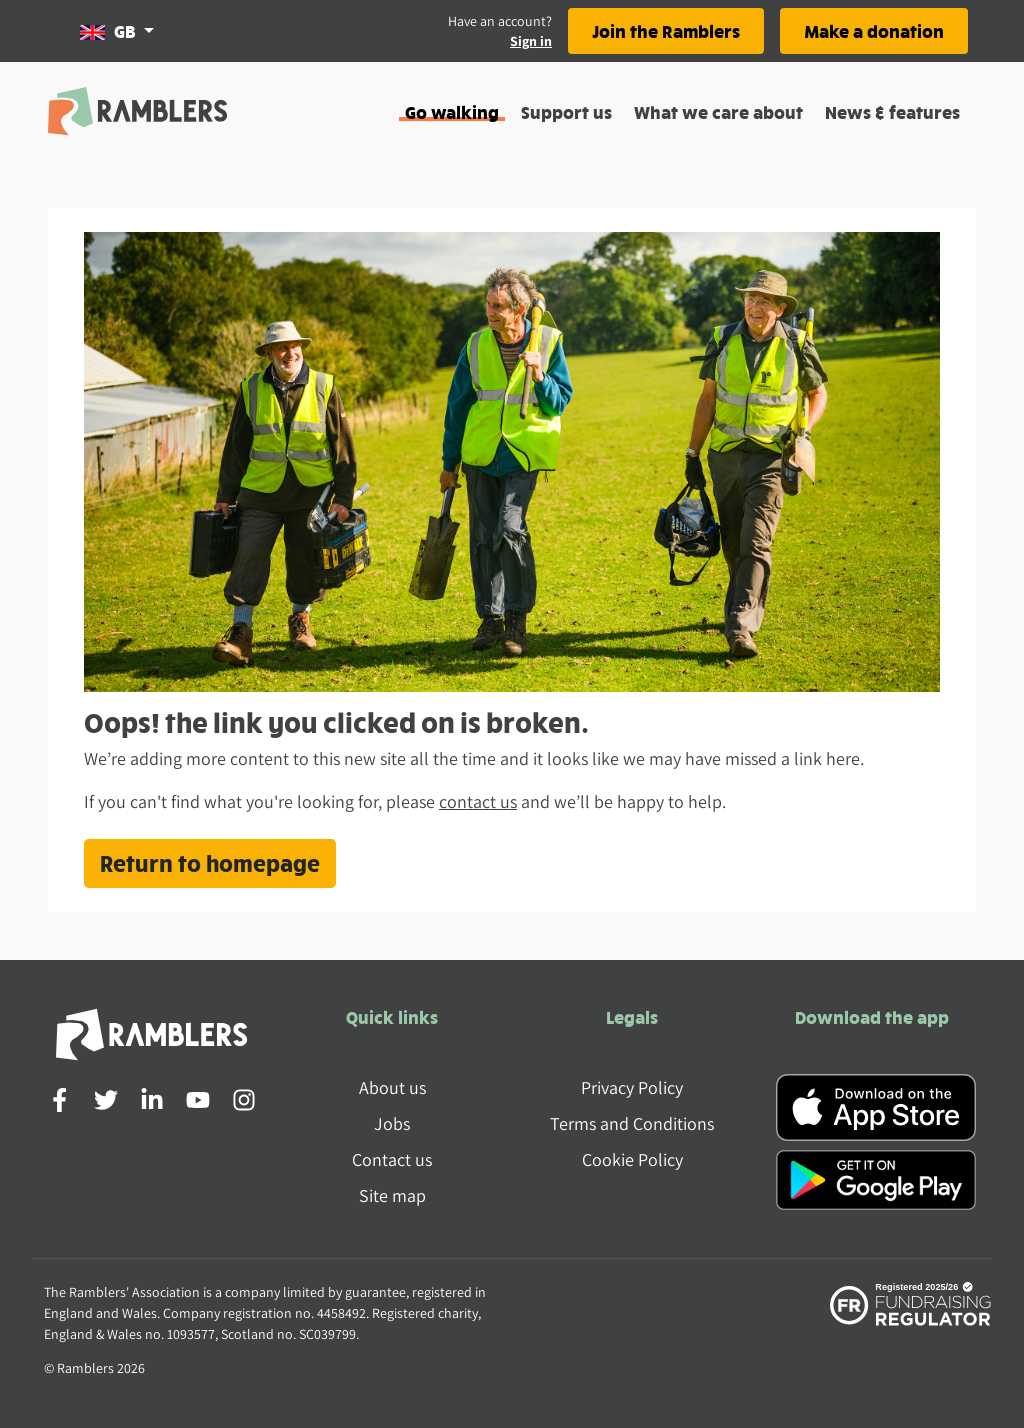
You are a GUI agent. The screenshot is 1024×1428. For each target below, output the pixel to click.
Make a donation (874, 30)
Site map (392, 1195)
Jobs (392, 1123)
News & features (892, 111)
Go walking (452, 111)
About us (392, 1087)
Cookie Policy (632, 1159)
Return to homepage (210, 863)
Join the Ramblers (666, 30)
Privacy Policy (632, 1087)
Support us (566, 111)
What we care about (718, 111)
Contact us (392, 1159)
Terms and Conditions (632, 1123)
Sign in (531, 41)
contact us (478, 801)
